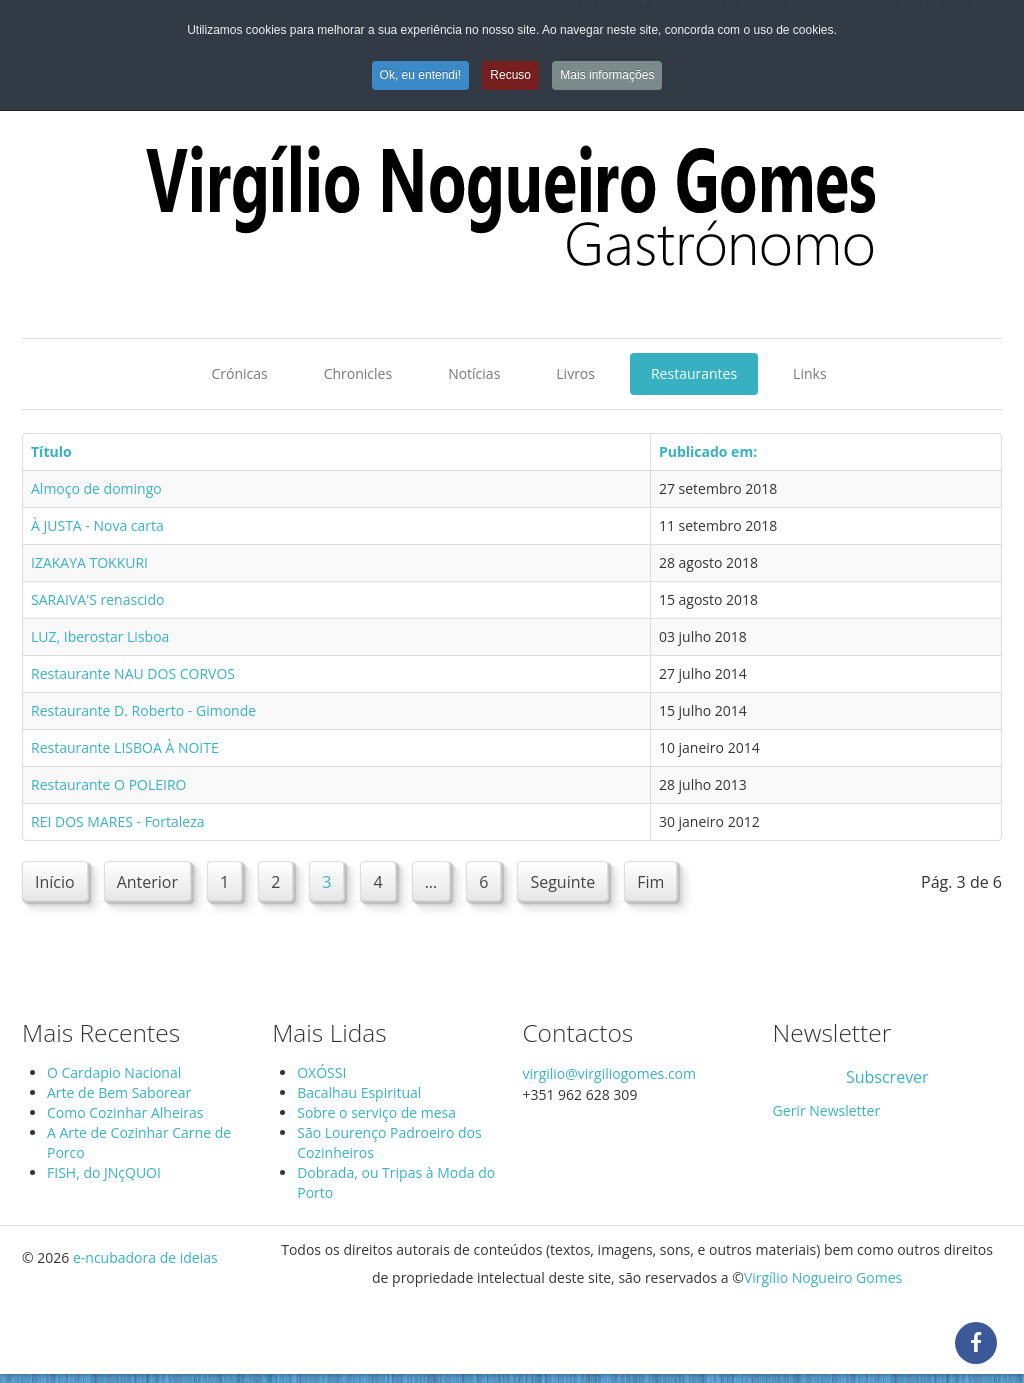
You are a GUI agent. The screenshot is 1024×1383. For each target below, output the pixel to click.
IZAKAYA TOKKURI (89, 562)
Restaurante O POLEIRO (108, 784)
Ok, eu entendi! (420, 75)
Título (51, 451)
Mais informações (607, 75)
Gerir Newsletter (827, 1110)
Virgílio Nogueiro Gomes (823, 1277)
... (431, 882)
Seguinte (562, 882)
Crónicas (239, 373)
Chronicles (358, 373)
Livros (575, 373)
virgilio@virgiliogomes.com (609, 1073)
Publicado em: (708, 451)
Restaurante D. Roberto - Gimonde (143, 710)
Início (55, 882)
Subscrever (887, 1077)
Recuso (510, 75)
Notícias (474, 373)
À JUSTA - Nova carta (97, 525)
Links (809, 373)
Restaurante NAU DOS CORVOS (133, 673)
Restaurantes (694, 373)
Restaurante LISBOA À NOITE (125, 747)
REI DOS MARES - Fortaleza (118, 821)
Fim (650, 882)
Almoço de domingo (96, 488)
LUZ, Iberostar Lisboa (100, 636)
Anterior (147, 882)
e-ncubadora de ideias (145, 1257)
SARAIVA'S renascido (97, 599)
